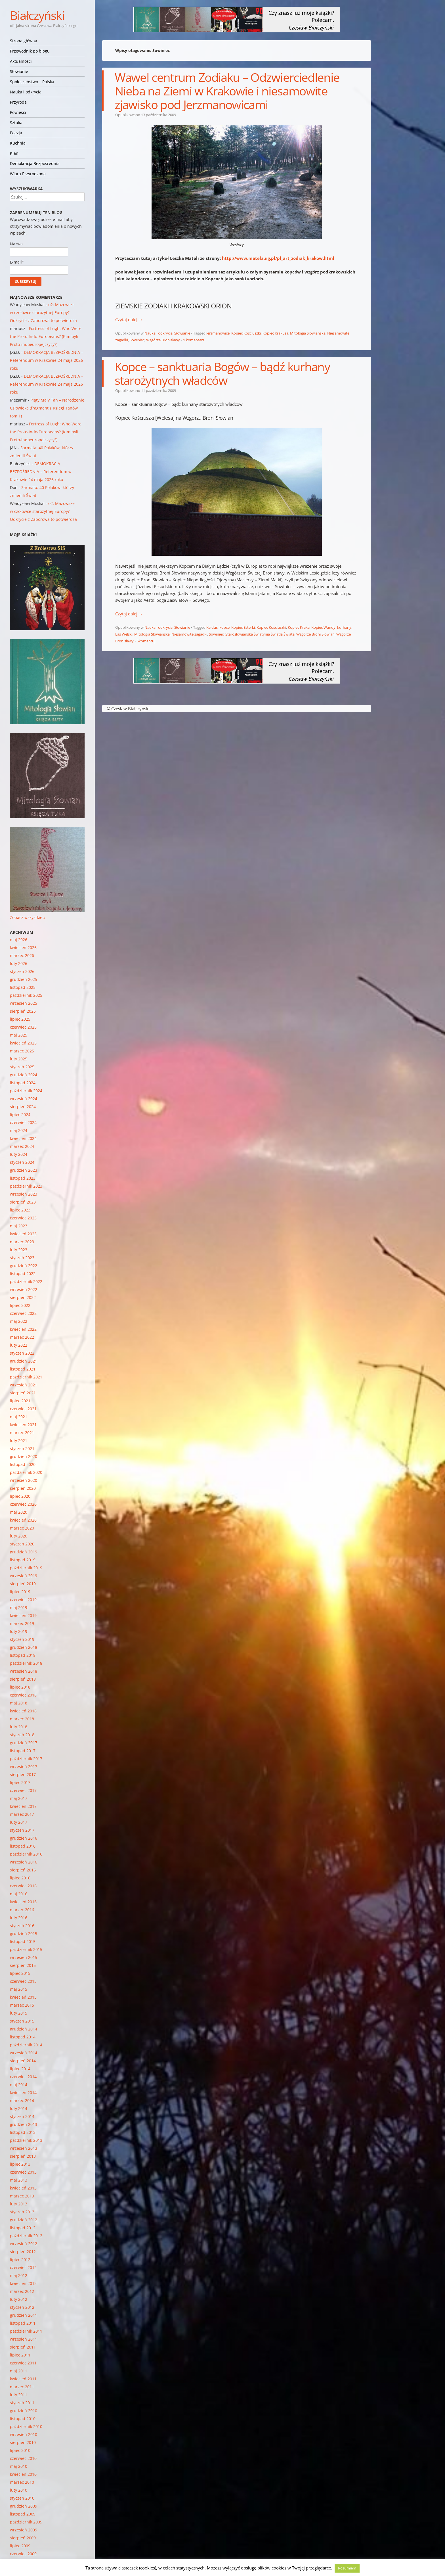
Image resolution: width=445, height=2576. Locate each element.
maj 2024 (18, 1130)
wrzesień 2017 (23, 1766)
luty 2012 (18, 2299)
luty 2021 (18, 1440)
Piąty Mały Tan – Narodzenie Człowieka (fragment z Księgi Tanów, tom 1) (47, 408)
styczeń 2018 (22, 1734)
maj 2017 (18, 1798)
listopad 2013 (22, 2132)
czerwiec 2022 (23, 1313)
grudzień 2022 (23, 1265)
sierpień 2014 (23, 2060)
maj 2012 (18, 2275)
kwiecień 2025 (23, 1043)
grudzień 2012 (23, 2219)
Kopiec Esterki (243, 627)
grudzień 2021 (23, 1361)
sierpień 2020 (23, 1488)
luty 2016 (18, 1917)
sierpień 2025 (23, 1011)
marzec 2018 (22, 1718)
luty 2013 (18, 2204)
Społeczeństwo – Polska (32, 81)
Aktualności (21, 61)
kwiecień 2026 (23, 947)
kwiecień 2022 (23, 1329)
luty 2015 (18, 2013)
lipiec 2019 (20, 1591)
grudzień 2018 (23, 1647)
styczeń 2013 (22, 2211)
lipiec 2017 (20, 1782)
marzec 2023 (22, 1241)
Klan (14, 153)
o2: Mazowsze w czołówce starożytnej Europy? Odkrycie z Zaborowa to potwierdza (43, 312)
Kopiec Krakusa (275, 333)
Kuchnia (18, 143)
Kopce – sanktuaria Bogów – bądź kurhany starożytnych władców (222, 373)
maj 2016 (18, 1893)
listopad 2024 (22, 1082)
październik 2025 (26, 995)
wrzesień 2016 (23, 1862)
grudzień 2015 (23, 1933)
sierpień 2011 (23, 2347)
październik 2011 (26, 2331)
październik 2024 (26, 1090)
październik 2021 (26, 1377)
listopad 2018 (22, 1655)
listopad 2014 (22, 2037)
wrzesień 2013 (23, 2148)
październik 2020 (26, 1472)
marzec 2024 (22, 1146)
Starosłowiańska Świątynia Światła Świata (260, 634)
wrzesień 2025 (23, 1003)
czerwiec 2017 (23, 1790)
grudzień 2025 (23, 979)
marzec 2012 (22, 2291)
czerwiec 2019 (23, 1599)
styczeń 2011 (22, 2402)
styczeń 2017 (22, 1830)
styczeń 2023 (22, 1257)
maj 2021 (18, 1416)
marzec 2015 (22, 2005)
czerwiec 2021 (23, 1408)
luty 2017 (18, 1822)
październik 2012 (26, 2235)
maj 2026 (18, 939)
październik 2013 (26, 2140)
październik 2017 (26, 1758)
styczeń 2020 (22, 1544)
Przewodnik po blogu (30, 51)
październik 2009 (26, 2522)
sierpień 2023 (23, 1202)
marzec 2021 (22, 1432)
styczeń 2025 (22, 1066)
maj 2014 (18, 2084)
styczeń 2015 (22, 2021)
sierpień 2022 (23, 1297)
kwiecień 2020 (23, 1520)
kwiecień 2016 (23, 1901)
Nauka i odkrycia (25, 92)
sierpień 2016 (23, 1870)
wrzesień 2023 (23, 1194)
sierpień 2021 (23, 1392)
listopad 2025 (22, 987)
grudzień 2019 (23, 1552)
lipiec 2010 (20, 2450)
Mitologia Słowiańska (308, 333)
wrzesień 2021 (23, 1385)
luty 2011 (18, 2394)
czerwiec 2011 (23, 2363)
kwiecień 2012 (23, 2283)
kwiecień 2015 (23, 1997)
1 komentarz (193, 339)
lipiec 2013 (20, 2164)
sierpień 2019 (23, 1583)
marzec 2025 (22, 1051)
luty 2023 (18, 1249)
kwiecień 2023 (23, 1233)
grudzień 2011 (23, 2315)
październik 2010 (26, 2426)
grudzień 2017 (23, 1742)
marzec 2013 (22, 2196)
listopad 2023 (22, 1178)
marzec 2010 (22, 2482)
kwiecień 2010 (23, 2474)
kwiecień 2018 (23, 1711)
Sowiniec (137, 339)
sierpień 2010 (23, 2442)
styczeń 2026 (22, 971)
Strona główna (23, 40)
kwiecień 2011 (23, 2378)
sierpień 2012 (23, 2251)
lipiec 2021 (20, 1400)
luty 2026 (18, 963)
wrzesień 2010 (23, 2434)
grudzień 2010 (23, 2410)
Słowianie (19, 71)
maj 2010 (18, 2466)
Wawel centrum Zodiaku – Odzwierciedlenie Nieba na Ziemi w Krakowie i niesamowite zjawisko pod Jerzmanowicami (227, 90)
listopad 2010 (22, 2418)
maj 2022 (18, 1321)
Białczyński (37, 15)
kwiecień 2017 (23, 1806)
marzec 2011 (22, 2386)
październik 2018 (26, 1663)
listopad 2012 (22, 2227)
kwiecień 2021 (23, 1424)
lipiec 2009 (20, 2545)
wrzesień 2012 (23, 2243)
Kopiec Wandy (323, 627)
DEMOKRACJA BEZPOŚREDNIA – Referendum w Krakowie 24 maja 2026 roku (46, 360)
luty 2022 (18, 1345)
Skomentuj (146, 641)
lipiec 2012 (20, 2259)
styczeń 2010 (22, 2498)
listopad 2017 (22, 1750)
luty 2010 (18, 2490)
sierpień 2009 (23, 2538)
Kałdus (212, 627)
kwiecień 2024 (23, 1138)
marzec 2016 (22, 1909)
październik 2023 (26, 1186)
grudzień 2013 (23, 2124)
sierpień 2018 (23, 1679)
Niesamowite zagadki (189, 634)
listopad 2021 (22, 1369)
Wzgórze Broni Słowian (315, 634)
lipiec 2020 (20, 1496)
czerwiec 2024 (23, 1122)
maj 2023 (18, 1226)
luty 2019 (18, 1631)
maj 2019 (18, 1607)
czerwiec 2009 (23, 2553)
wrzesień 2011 (23, 2339)
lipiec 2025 (20, 1019)
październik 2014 (26, 2045)
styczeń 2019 (22, 1639)
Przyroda (18, 102)
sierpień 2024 (23, 1106)
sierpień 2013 (23, 2156)
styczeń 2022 (22, 1353)
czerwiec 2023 (23, 1218)
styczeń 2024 (22, 1162)
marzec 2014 (22, 2100)
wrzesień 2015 (23, 1957)
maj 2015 (18, 1989)
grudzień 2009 (23, 2506)
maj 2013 (18, 2180)
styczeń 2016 (22, 1925)
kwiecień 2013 (23, 2188)
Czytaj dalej (129, 319)
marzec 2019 (22, 1623)
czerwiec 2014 (23, 2076)
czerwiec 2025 (23, 1027)
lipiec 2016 (20, 1878)
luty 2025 (18, 1059)
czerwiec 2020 (23, 1504)
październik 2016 (26, 1854)
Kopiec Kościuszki (246, 333)
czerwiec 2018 (23, 1695)
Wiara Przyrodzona (28, 173)
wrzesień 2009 (23, 2530)
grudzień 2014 (23, 2029)
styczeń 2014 (22, 2116)
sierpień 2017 (23, 1774)
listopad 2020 (22, 1464)
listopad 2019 (22, 1559)
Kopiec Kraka (299, 627)
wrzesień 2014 (23, 2052)
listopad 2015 (22, 1941)
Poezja (16, 132)
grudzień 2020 (23, 1456)
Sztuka (16, 122)
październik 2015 (26, 1949)
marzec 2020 (22, 1528)
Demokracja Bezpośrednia (35, 163)
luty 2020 (18, 1536)
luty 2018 (18, 1726)
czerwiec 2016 (23, 1885)
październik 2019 (26, 1567)
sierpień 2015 (23, 1965)
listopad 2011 (22, 2323)
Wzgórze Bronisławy (163, 339)
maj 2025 (18, 1035)
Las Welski (124, 634)
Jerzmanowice (218, 333)
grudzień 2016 (23, 1838)
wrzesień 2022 (23, 1289)
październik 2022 (26, 1281)
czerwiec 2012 (23, 2267)
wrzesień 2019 (23, 1575)
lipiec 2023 (20, 1210)
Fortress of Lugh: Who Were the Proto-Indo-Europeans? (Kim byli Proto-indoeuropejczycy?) (45, 336)
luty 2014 (18, 2108)
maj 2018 (18, 1703)
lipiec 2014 (20, 2068)
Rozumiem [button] (347, 2568)
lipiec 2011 (20, 2355)
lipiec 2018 (20, 1687)
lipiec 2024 (20, 1114)
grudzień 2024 (23, 1074)
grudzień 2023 (23, 1170)
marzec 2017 (22, 1814)
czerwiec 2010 (23, 2458)
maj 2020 (18, 1512)
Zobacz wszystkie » (27, 917)
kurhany (344, 627)
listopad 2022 (22, 1273)
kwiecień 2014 (23, 2092)
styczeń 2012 (22, 2307)
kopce (224, 627)
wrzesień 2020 (23, 1480)
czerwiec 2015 (23, 1981)
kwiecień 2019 (23, 1615)
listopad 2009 (22, 2514)
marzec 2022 (22, 1337)
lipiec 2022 (20, 1305)
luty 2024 (18, 1154)
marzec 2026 (22, 955)
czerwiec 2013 (23, 2172)
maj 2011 (18, 2371)
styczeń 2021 (22, 1448)
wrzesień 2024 (23, 1098)
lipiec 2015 (20, 1973)
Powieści (18, 112)
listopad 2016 (22, 1846)
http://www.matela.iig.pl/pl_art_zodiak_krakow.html (278, 258)
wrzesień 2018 (23, 1671)
